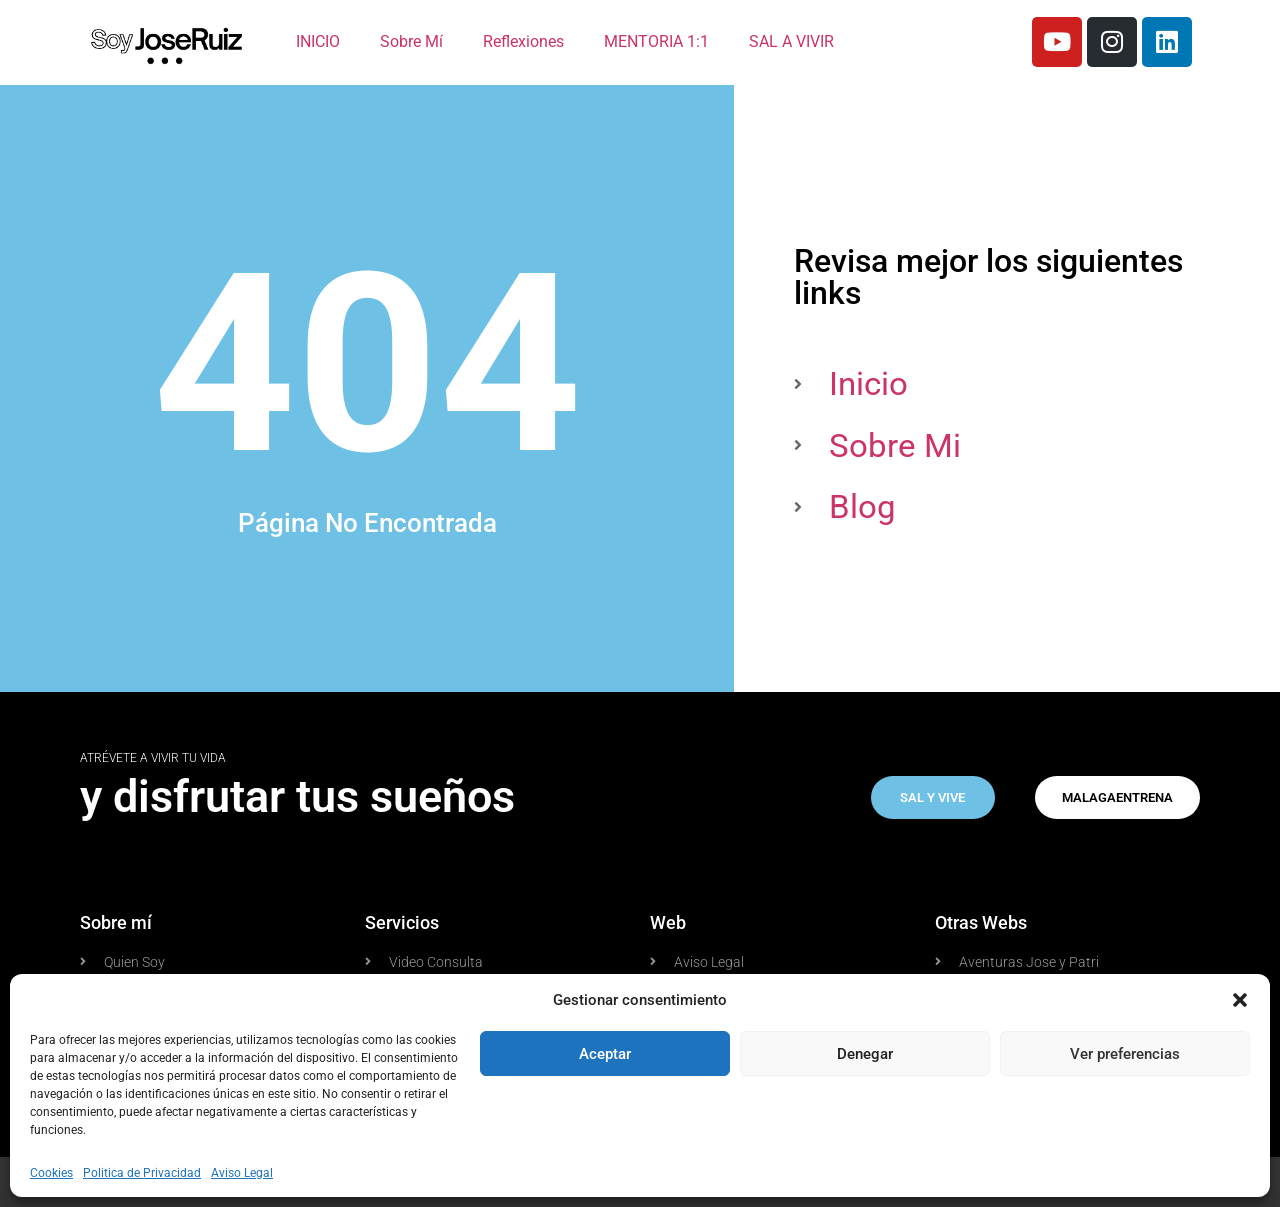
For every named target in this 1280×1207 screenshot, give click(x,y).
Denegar (865, 1054)
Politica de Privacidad (142, 1173)
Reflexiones (523, 41)
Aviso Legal (242, 1173)
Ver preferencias (1125, 1054)
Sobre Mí (411, 41)
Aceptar (605, 1054)
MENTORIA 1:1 (656, 41)
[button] (1240, 1000)
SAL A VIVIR (791, 41)
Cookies (51, 1173)
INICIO (318, 41)
